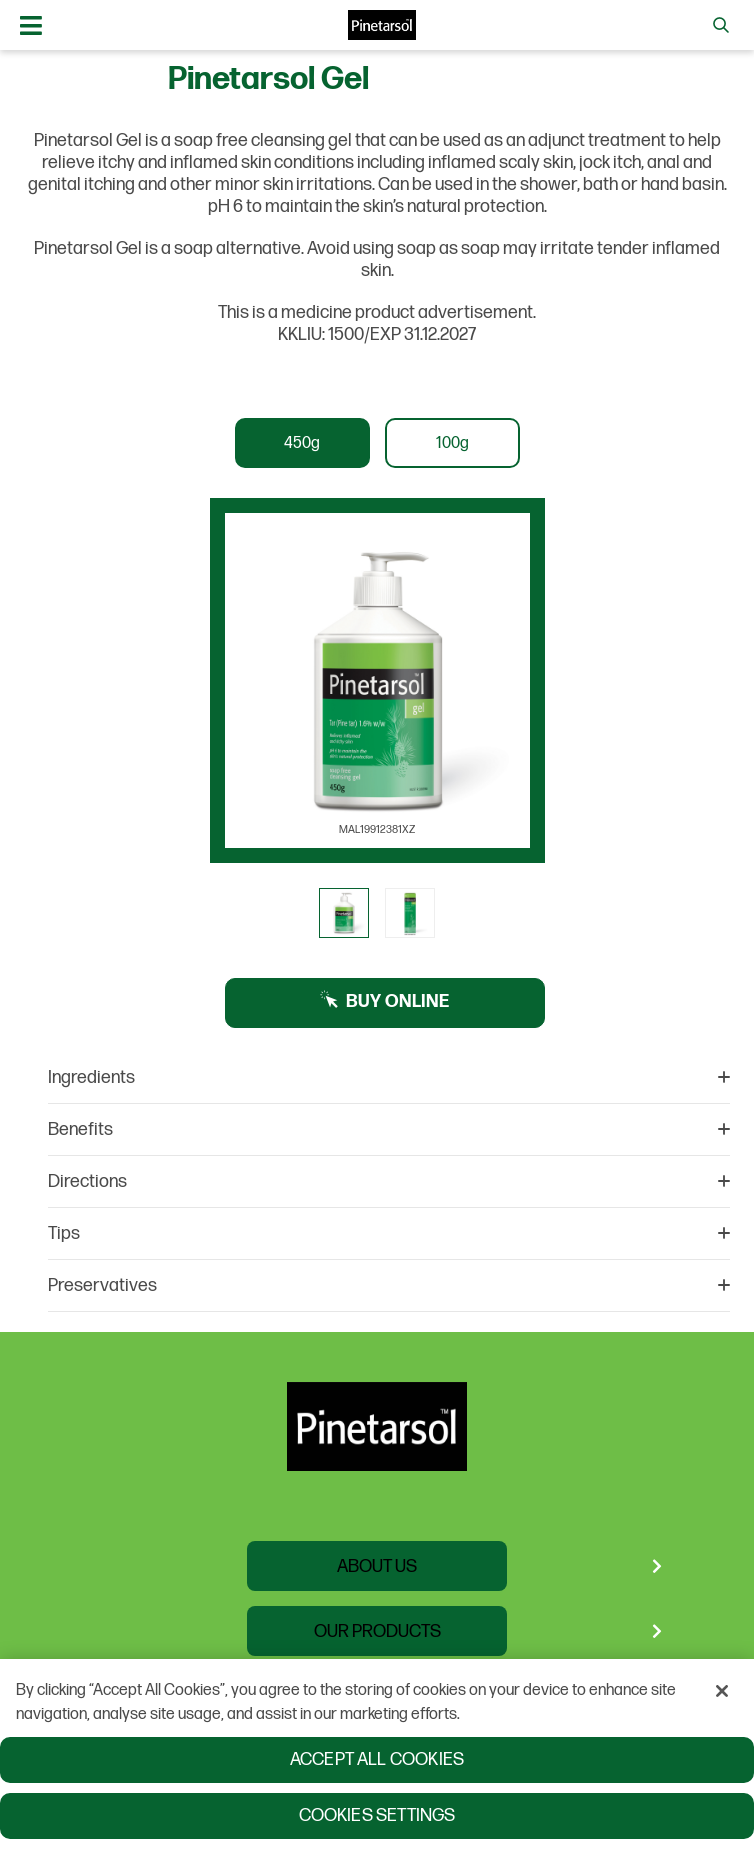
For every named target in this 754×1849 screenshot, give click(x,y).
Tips (389, 1233)
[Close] (722, 1693)
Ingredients (389, 1077)
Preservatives (389, 1285)
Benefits (389, 1129)
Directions (389, 1181)
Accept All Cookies (377, 1761)
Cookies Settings (377, 1817)
